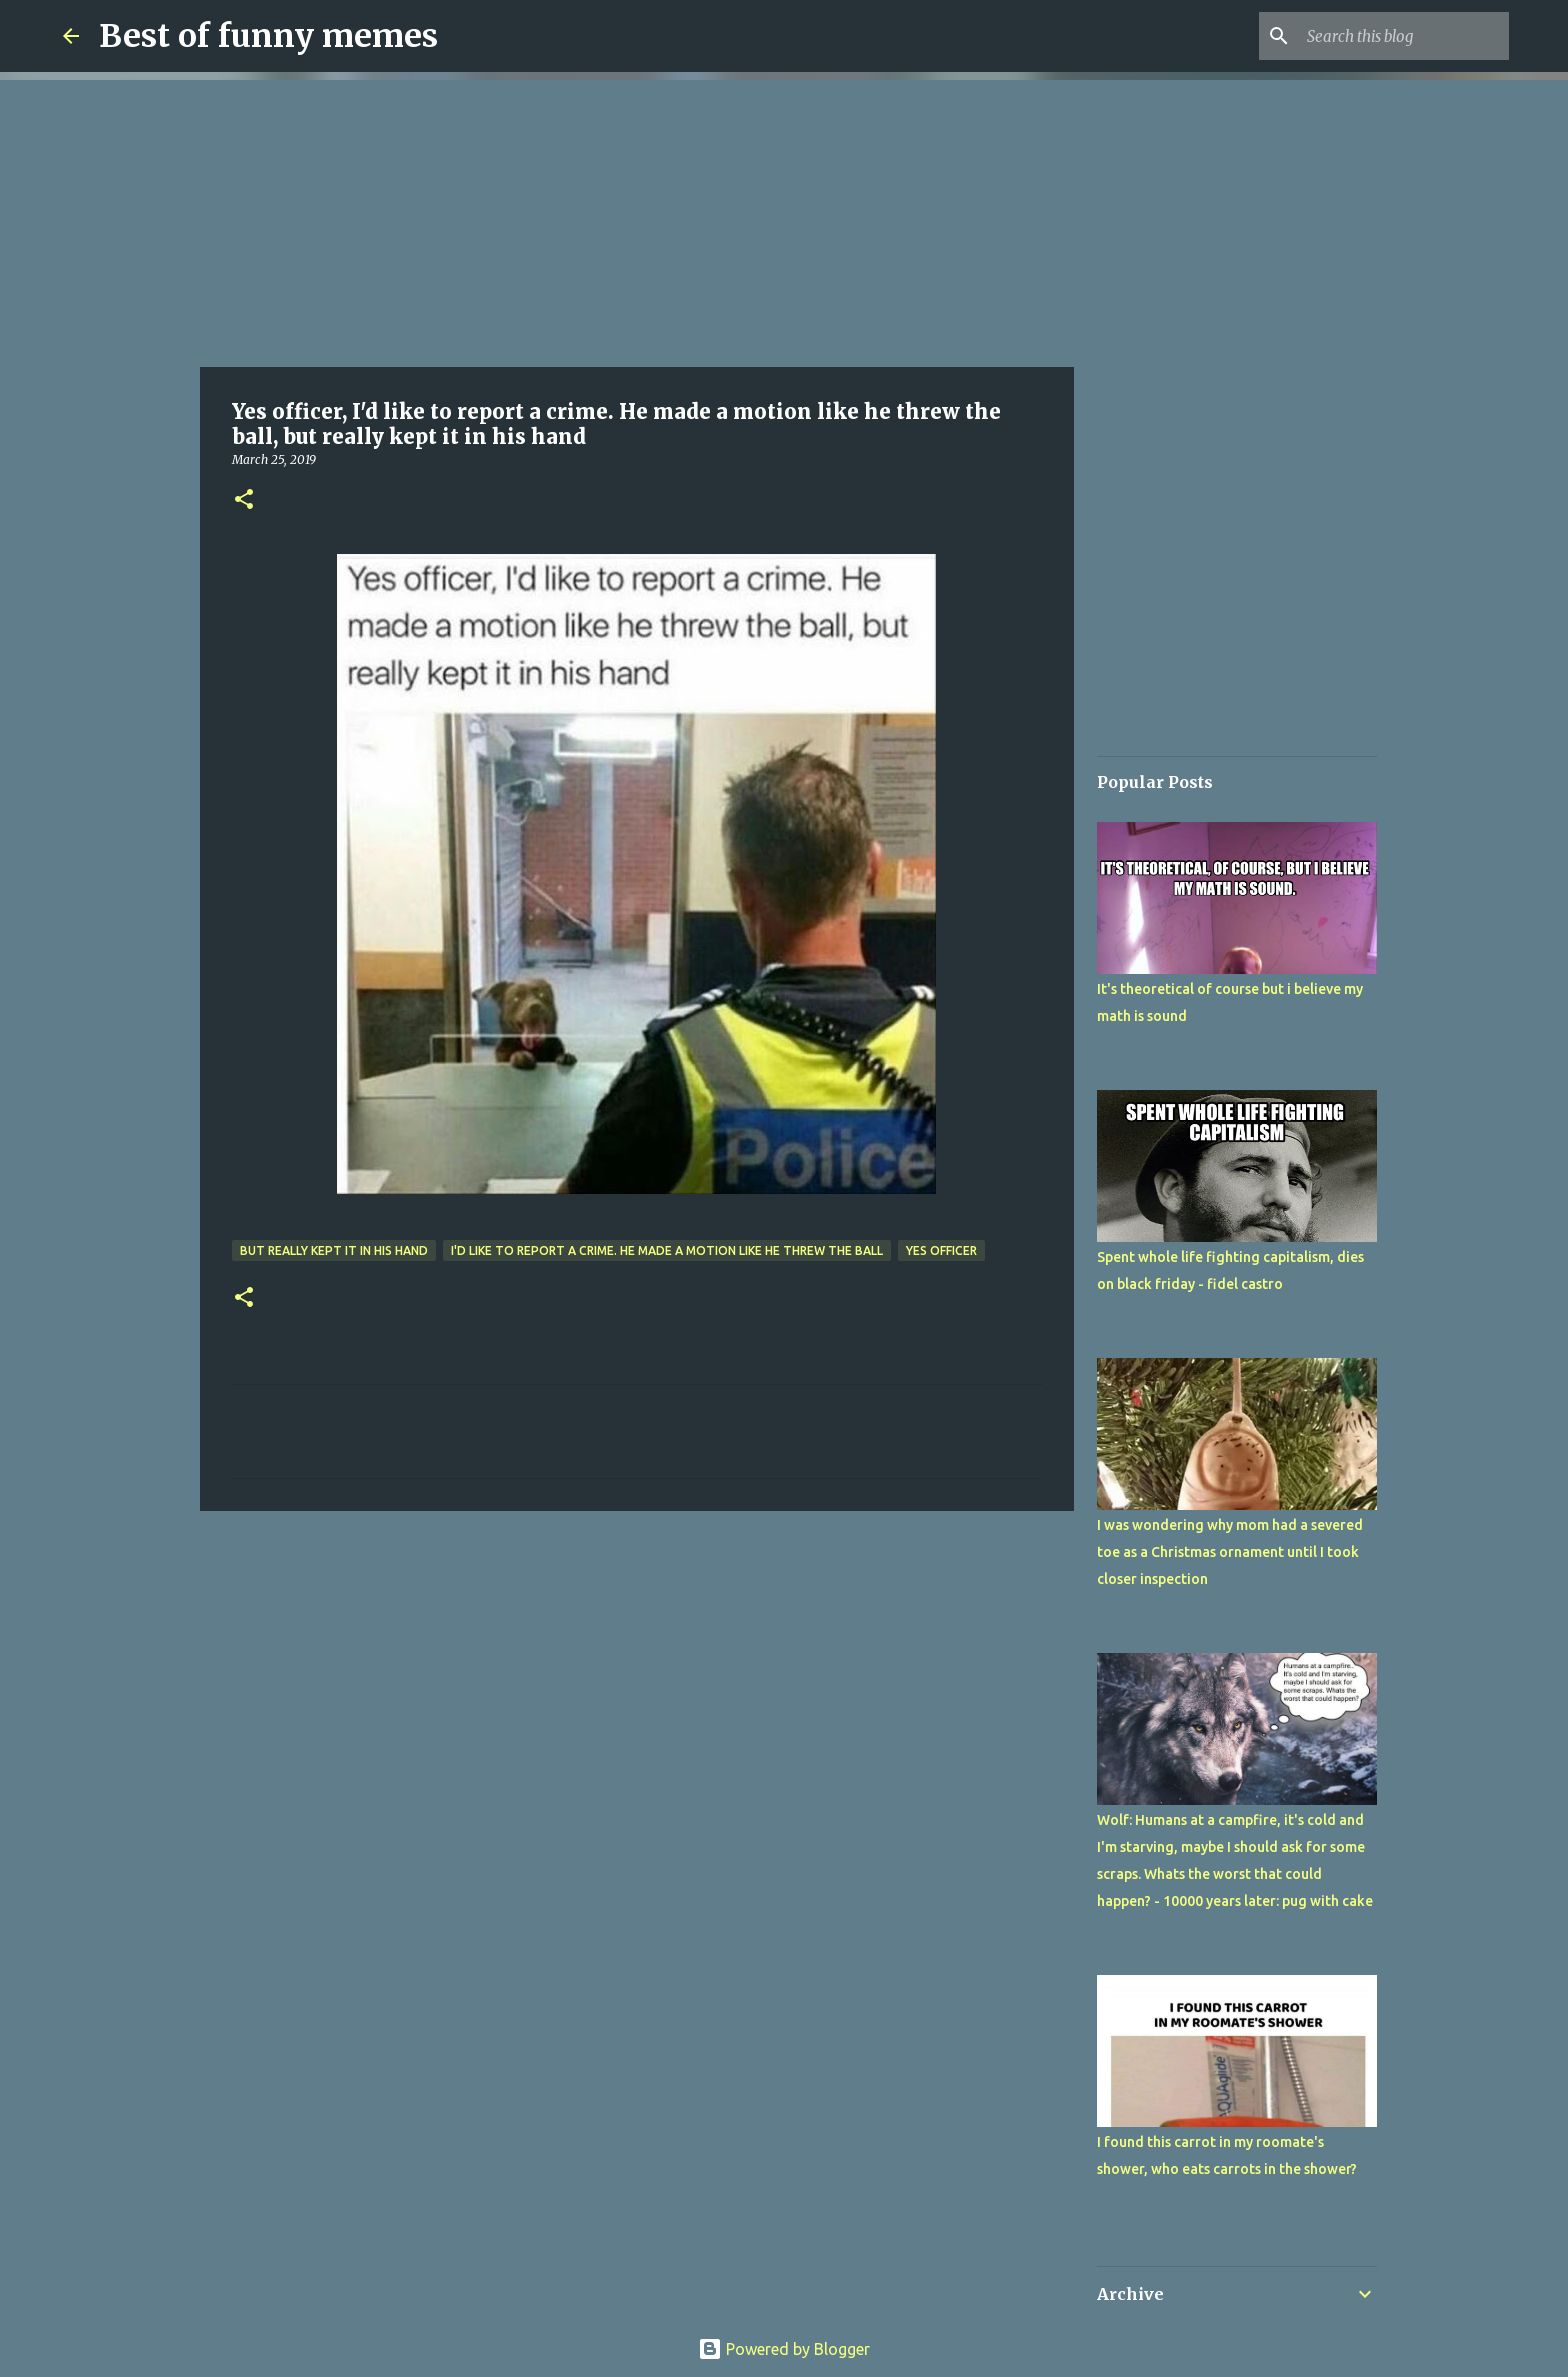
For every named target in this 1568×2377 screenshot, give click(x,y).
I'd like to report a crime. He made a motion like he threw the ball (667, 1250)
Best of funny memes (268, 36)
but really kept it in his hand (334, 1250)
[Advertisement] (637, 220)
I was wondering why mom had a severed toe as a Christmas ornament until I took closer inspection (1230, 1552)
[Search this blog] (1404, 36)
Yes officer (941, 1250)
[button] (244, 500)
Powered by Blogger (784, 2349)
